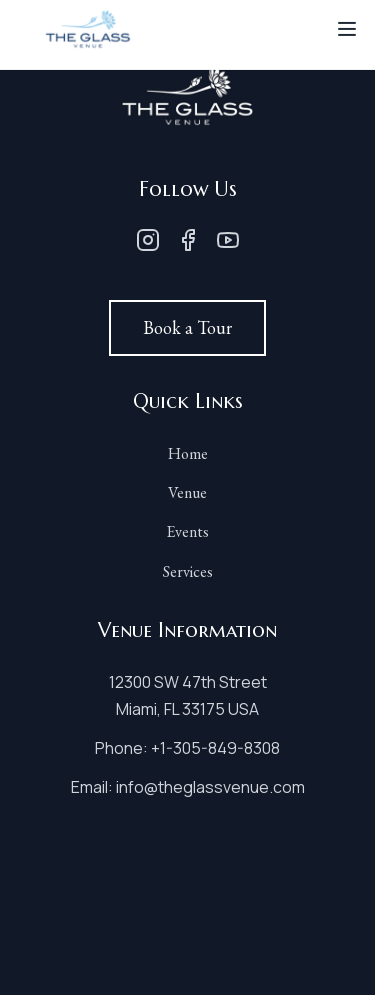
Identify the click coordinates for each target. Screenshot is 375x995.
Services (188, 571)
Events (187, 531)
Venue (187, 492)
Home (188, 453)
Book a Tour (187, 327)
